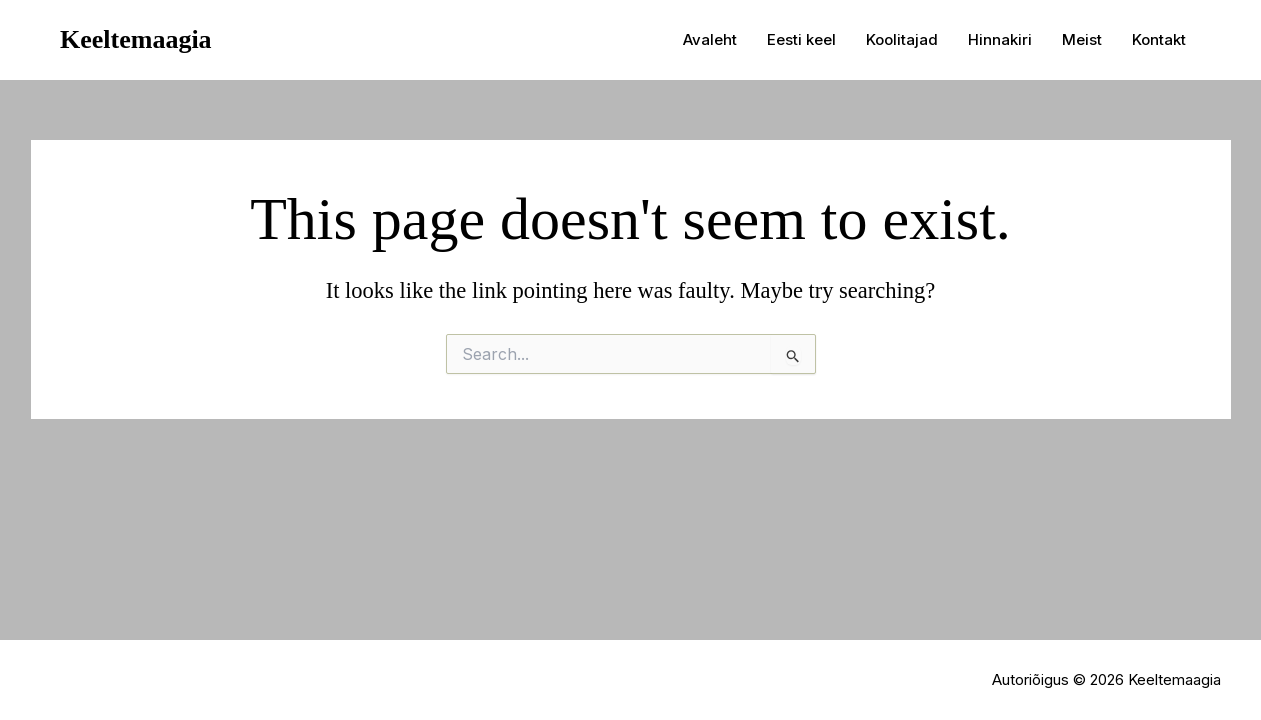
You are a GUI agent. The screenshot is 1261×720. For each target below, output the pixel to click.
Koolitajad (902, 39)
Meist (1082, 39)
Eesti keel (801, 39)
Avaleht (710, 39)
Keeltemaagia (136, 39)
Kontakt (1159, 39)
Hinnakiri (1000, 39)
